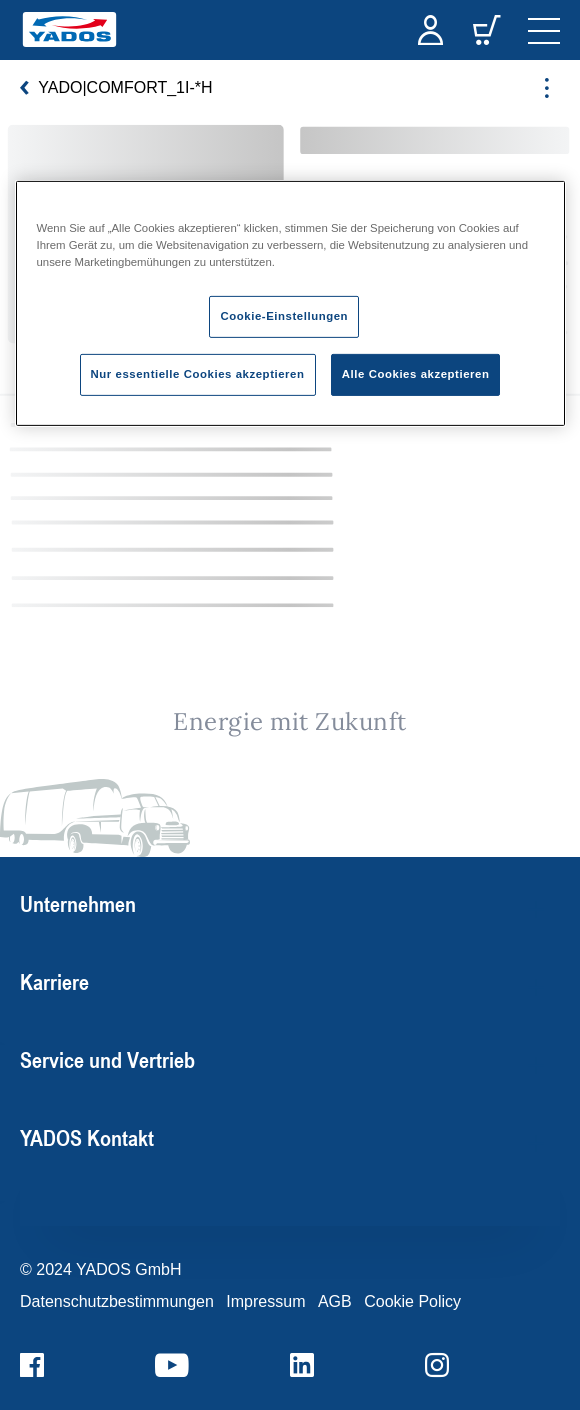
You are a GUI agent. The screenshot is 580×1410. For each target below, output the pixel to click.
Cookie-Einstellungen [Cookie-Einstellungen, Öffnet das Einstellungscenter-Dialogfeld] (284, 316)
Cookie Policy (412, 1301)
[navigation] (544, 30)
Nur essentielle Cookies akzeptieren (198, 373)
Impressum (265, 1301)
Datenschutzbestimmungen (117, 1301)
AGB (335, 1301)
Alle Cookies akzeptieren (416, 373)
